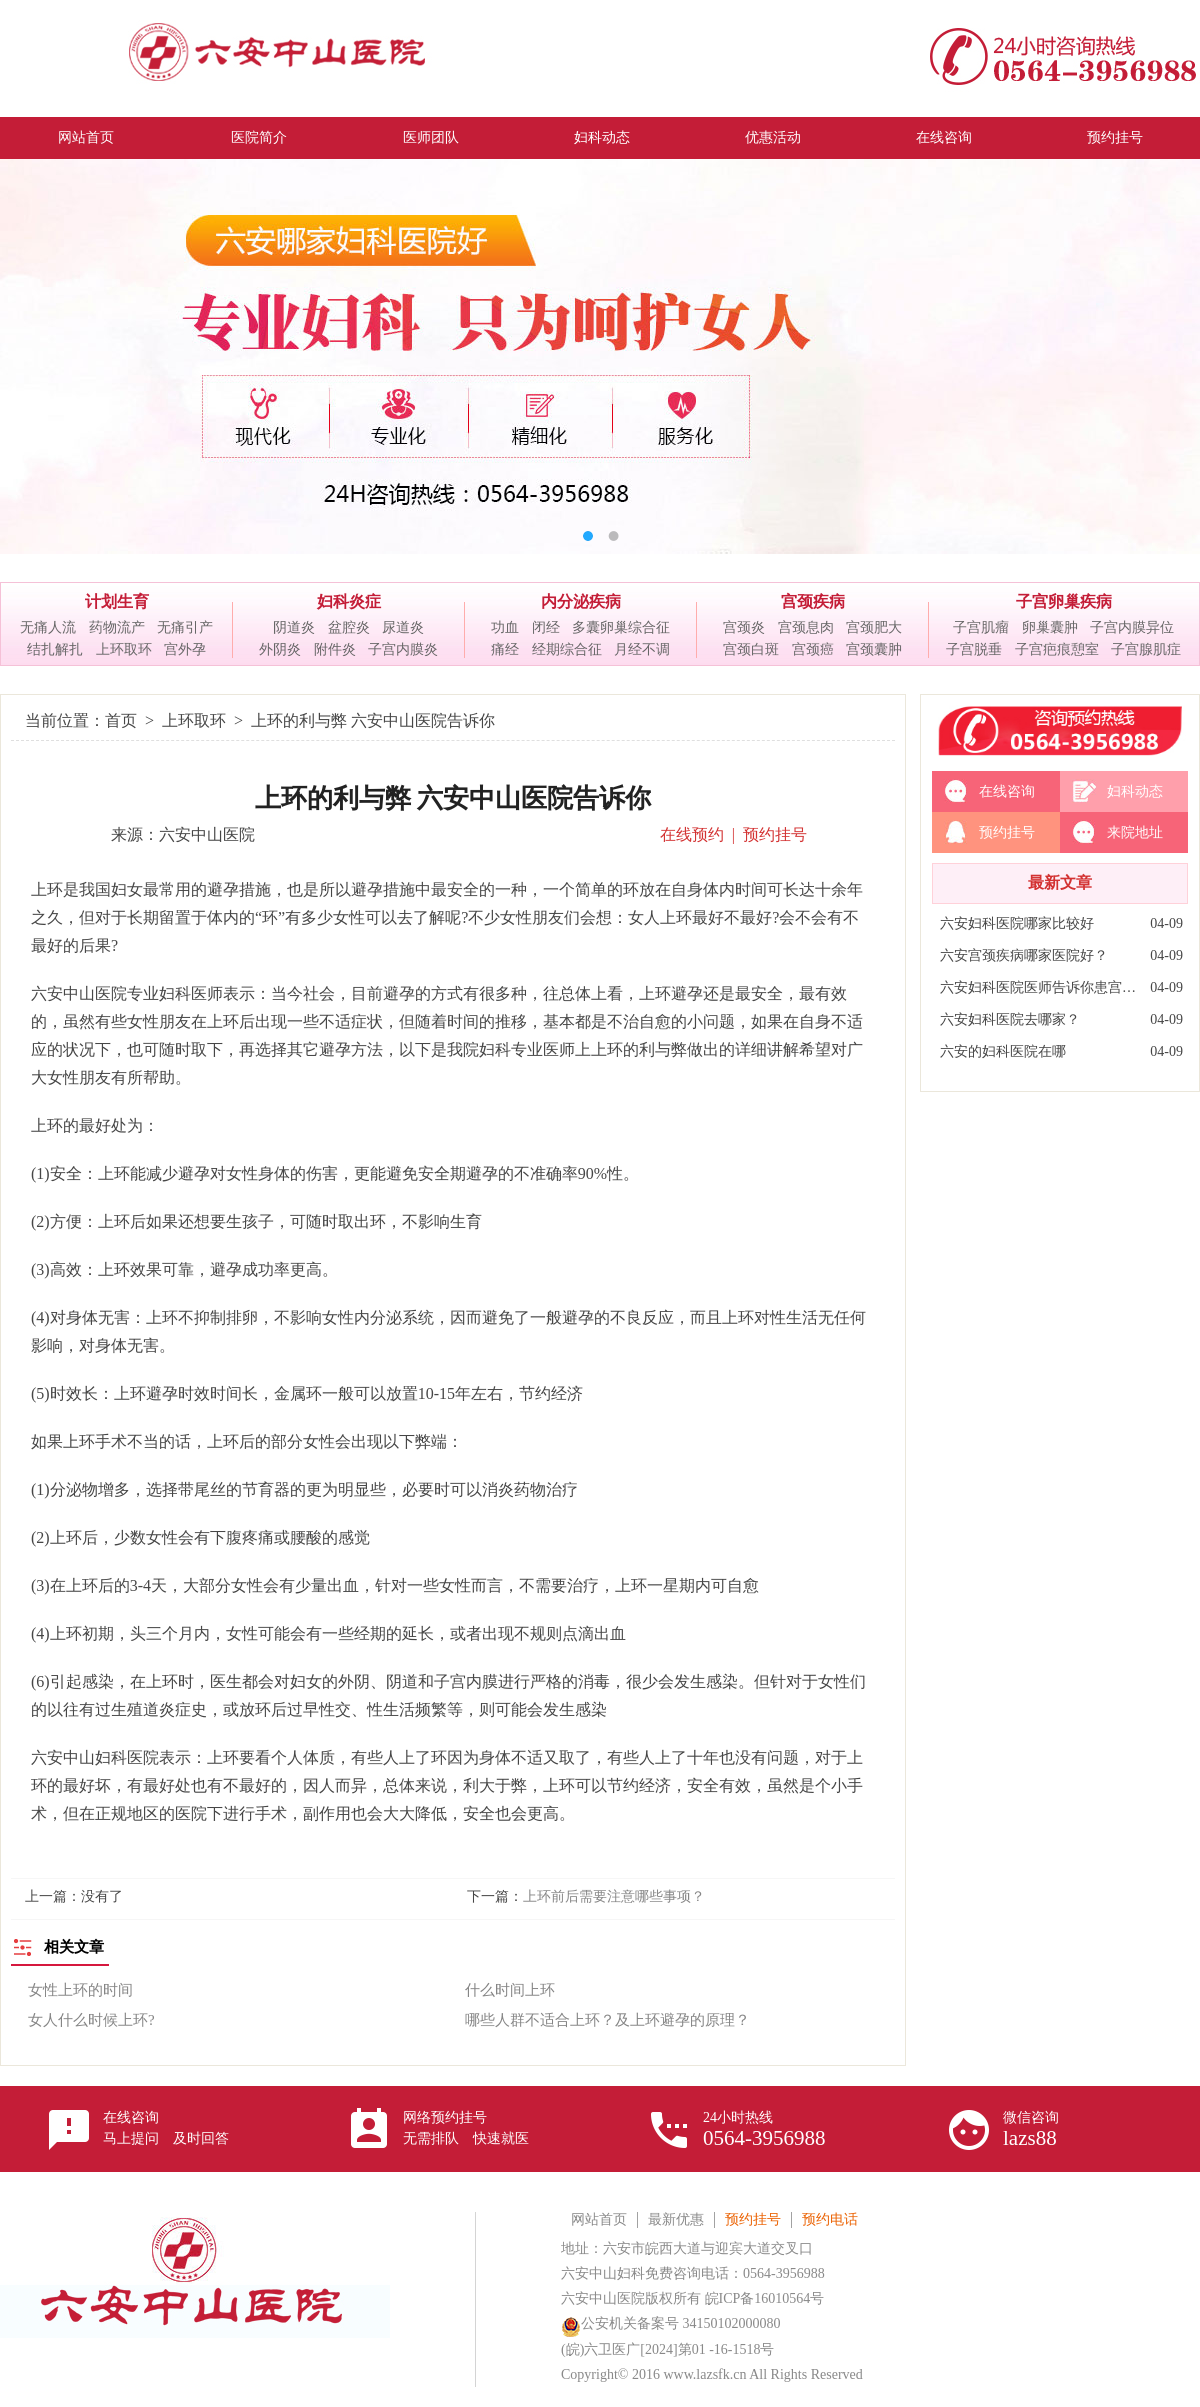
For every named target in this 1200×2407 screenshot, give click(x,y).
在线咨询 (944, 137)
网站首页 (86, 137)
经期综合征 (567, 649)
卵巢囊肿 (1050, 627)
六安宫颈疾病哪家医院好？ (1024, 955)
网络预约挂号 (466, 2128)
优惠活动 (773, 137)
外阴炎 (280, 649)
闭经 (546, 627)
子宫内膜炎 (403, 649)
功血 (505, 627)
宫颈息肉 (806, 627)
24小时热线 (764, 2130)
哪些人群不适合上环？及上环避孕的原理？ (607, 2020)
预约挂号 (1115, 137)
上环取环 (124, 649)
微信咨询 (1031, 2130)
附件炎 (335, 649)
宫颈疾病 (813, 601)
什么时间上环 (510, 1990)
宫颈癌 (813, 649)
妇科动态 (602, 137)
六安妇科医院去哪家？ (1010, 1019)
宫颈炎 (744, 627)
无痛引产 (185, 627)
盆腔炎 (349, 627)
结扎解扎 (55, 649)
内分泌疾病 (581, 601)
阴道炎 (294, 627)
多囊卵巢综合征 (621, 627)
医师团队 (431, 137)
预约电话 (830, 2219)
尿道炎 (403, 627)
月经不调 (642, 649)
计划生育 (117, 601)
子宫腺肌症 (1146, 649)
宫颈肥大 (874, 627)
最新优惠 (676, 2219)
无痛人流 (48, 627)
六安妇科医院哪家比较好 (1017, 923)
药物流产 (117, 627)
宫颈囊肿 (874, 649)
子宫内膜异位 (1132, 627)
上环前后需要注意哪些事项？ (614, 1896)
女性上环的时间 (80, 1990)
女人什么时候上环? (91, 2020)
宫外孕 (185, 649)
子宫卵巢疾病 (1064, 601)
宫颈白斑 (751, 649)
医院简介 (259, 137)
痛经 (505, 649)
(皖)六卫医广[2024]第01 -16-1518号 (667, 2349)
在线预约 (692, 834)
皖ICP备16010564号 (765, 2298)
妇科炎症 (349, 601)
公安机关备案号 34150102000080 (671, 2323)
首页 (121, 720)
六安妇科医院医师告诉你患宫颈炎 (1040, 987)
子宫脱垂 (974, 649)
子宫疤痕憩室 (1057, 649)
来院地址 (1135, 832)
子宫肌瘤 (981, 627)
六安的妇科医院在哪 (1003, 1051)
